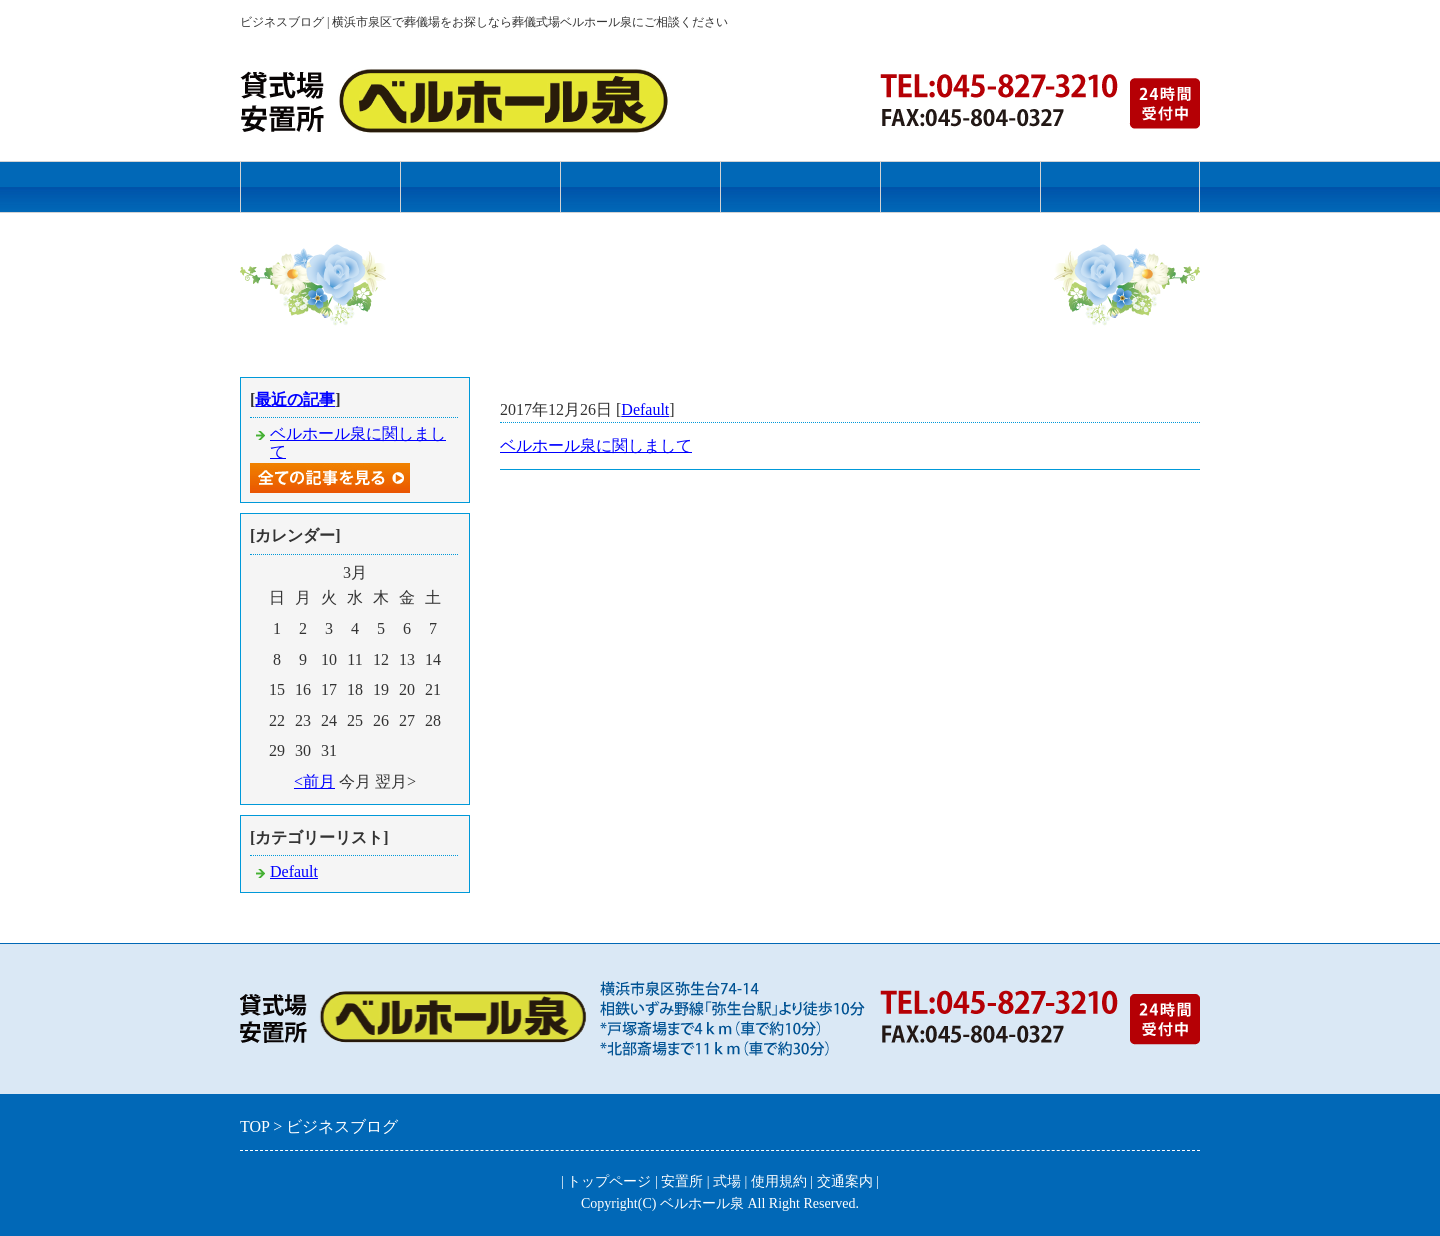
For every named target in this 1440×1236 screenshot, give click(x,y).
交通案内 (960, 186)
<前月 (314, 781)
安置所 (480, 186)
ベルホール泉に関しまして (596, 445)
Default (645, 409)
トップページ (320, 186)
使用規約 (800, 186)
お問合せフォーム (1120, 186)
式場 (640, 186)
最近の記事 (295, 399)
